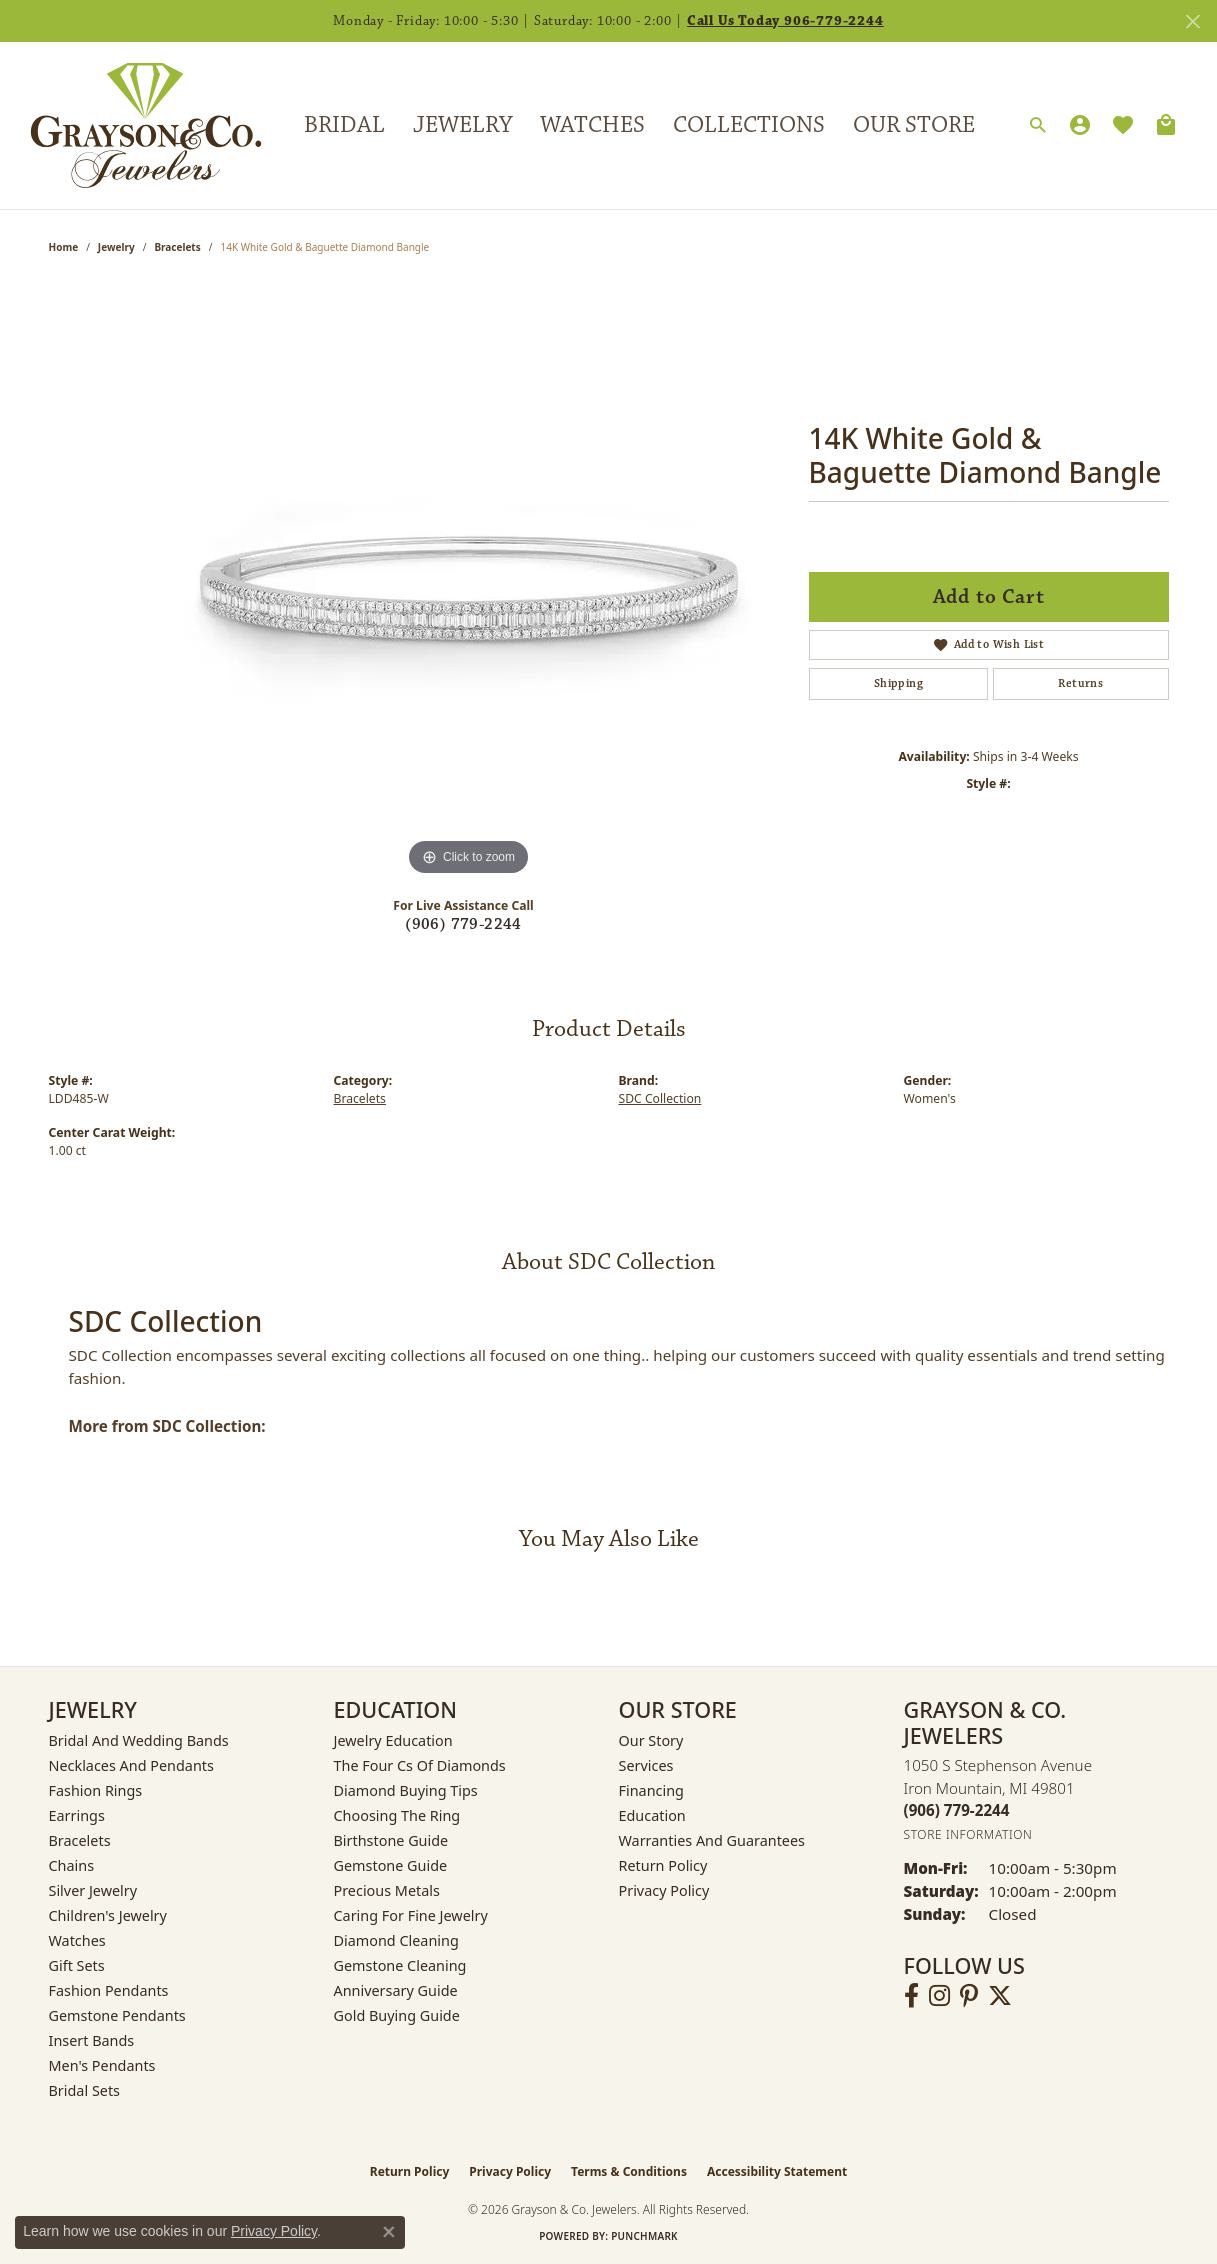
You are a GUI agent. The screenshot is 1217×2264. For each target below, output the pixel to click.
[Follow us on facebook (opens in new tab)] (911, 1996)
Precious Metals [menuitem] (387, 1890)
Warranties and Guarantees (712, 1840)
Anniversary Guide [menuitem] (396, 1990)
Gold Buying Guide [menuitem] (397, 2015)
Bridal (344, 125)
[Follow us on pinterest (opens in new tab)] (969, 1996)
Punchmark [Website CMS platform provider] (644, 2236)
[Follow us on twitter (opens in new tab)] (1000, 1996)
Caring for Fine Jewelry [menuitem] (411, 1915)
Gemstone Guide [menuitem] (391, 1865)
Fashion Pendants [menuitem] (109, 1990)
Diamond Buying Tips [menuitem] (406, 1790)
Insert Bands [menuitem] (92, 2040)
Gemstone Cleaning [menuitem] (400, 1965)
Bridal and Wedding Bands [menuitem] (139, 1740)
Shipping (898, 683)
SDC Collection (660, 1098)
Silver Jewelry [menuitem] (93, 1890)
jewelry (116, 247)
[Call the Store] (957, 1810)
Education (652, 1815)
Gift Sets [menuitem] (77, 1965)
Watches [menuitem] (77, 1940)
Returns (1080, 683)
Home (64, 247)
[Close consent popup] (389, 2232)
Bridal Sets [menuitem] (85, 2090)
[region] (469, 581)
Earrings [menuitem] (77, 1815)
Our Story (651, 1740)
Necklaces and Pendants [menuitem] (131, 1765)
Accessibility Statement (777, 2171)
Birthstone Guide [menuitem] (391, 1840)
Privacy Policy (664, 1890)
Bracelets (177, 247)
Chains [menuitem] (72, 1865)
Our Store (914, 125)
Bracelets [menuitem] (80, 1840)
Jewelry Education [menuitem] (393, 1740)
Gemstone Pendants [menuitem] (117, 2015)
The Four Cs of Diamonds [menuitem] (420, 1765)
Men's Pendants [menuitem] (102, 2065)
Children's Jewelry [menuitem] (108, 1915)
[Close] (1192, 21)
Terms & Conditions (629, 2171)
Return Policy (663, 1865)
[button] (1038, 126)
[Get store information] (968, 1834)
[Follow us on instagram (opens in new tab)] (939, 1996)
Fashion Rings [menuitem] (96, 1790)
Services (646, 1765)
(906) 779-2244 (463, 924)
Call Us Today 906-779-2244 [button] (785, 21)
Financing (651, 1790)
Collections (749, 125)
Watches (592, 125)
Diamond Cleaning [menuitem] (396, 1940)
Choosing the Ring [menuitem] (397, 1815)
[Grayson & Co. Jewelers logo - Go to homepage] (131, 125)
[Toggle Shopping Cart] (1166, 125)
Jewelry (462, 125)
